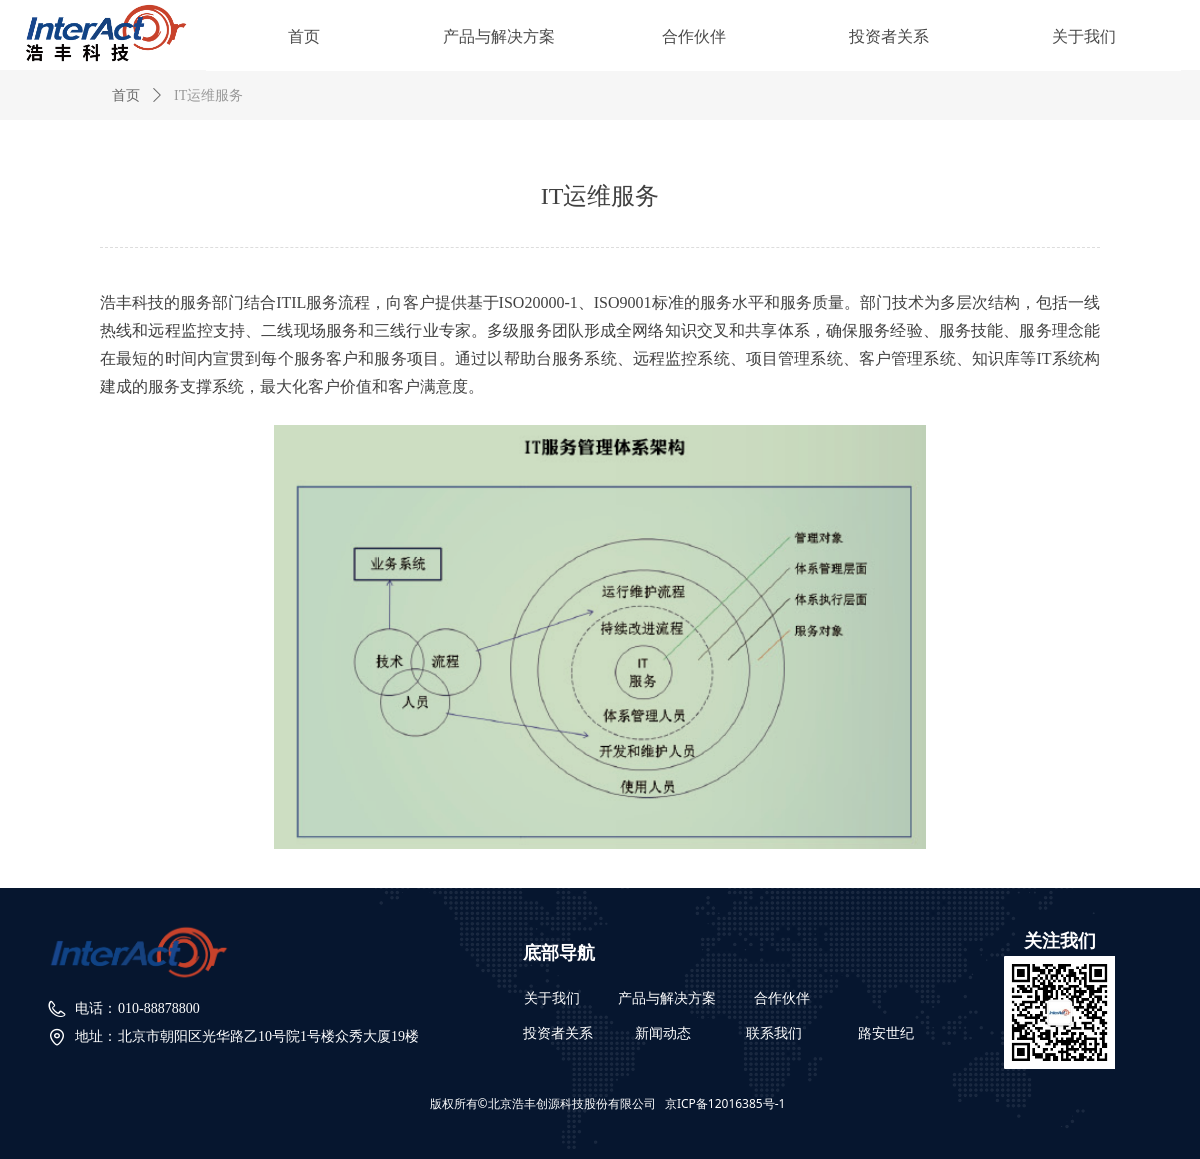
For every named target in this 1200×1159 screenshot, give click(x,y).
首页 (126, 95)
